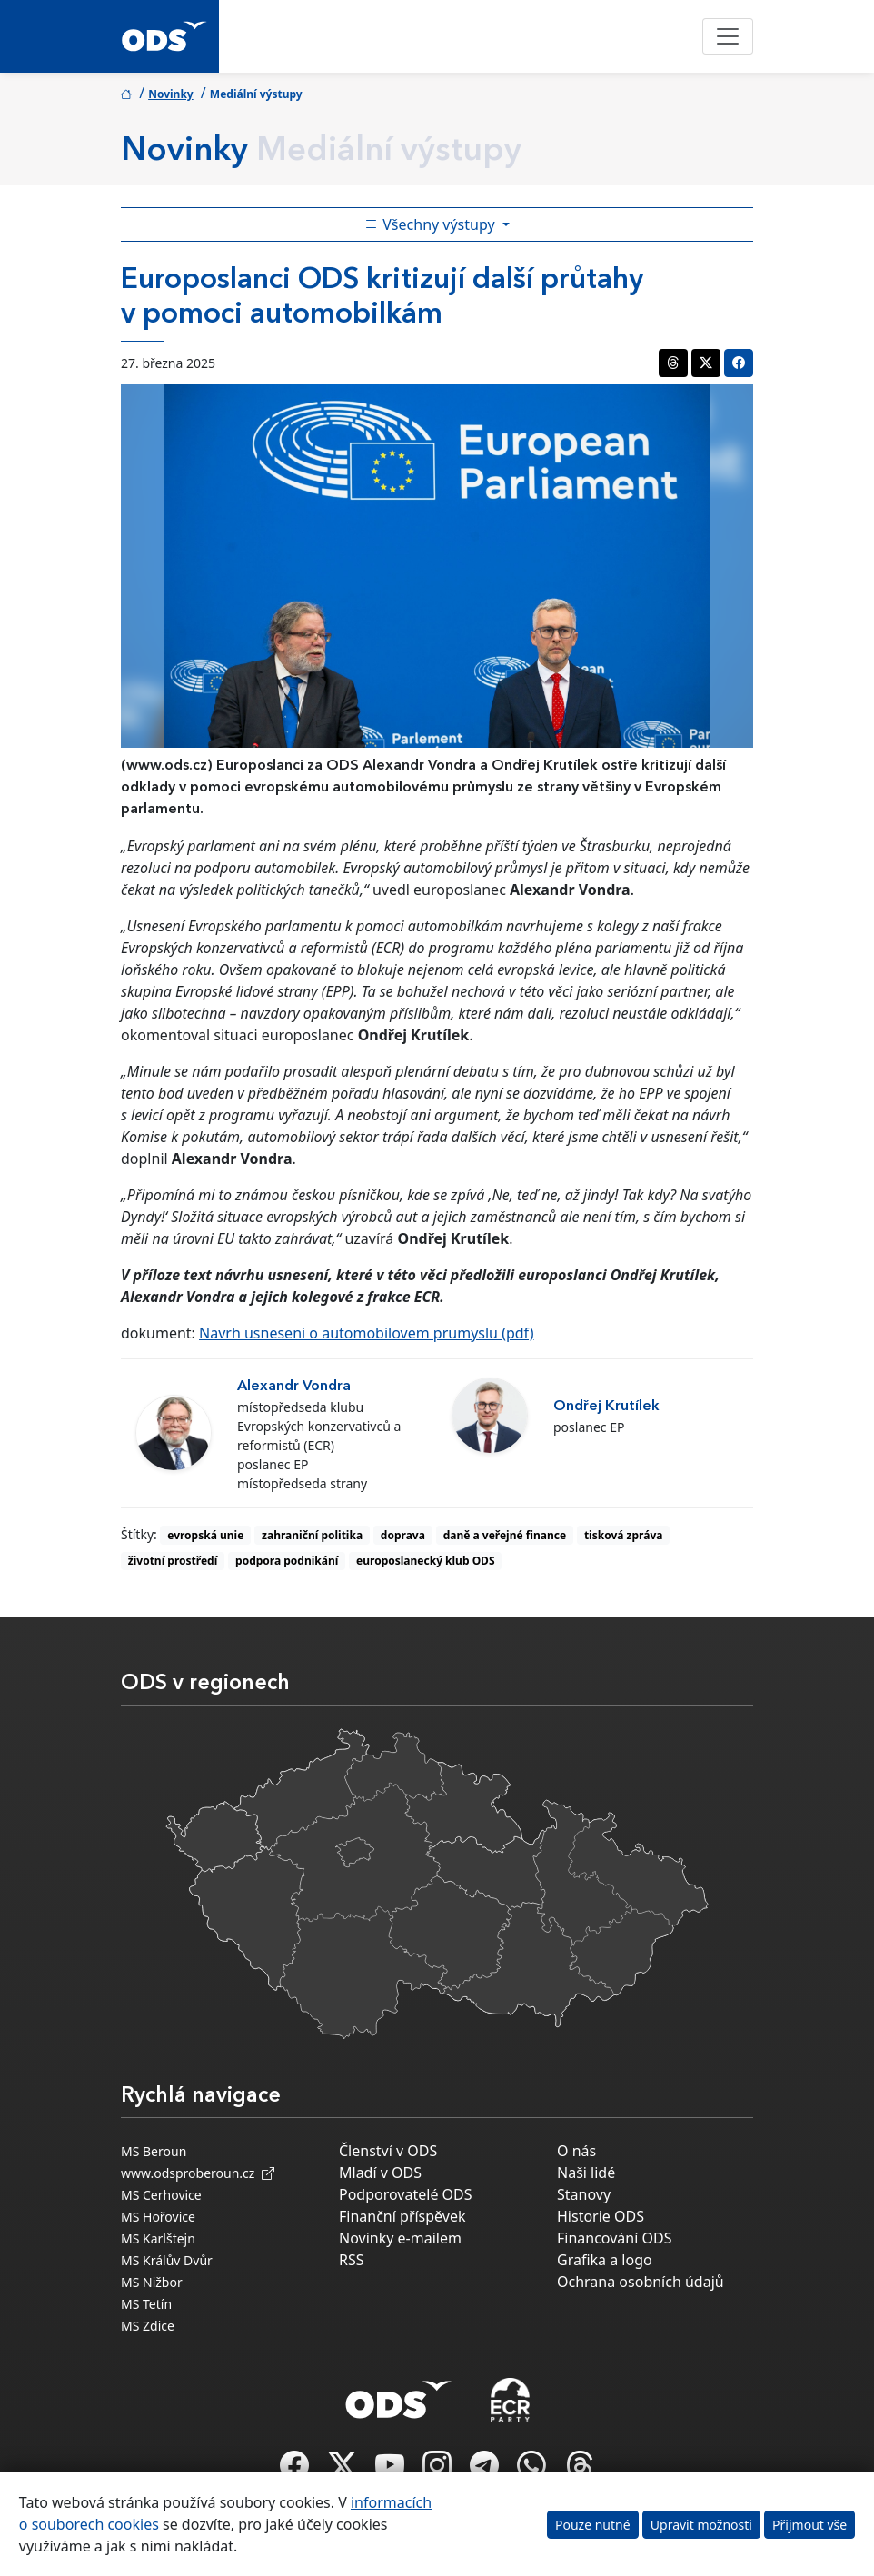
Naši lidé (586, 2173)
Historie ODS (600, 2216)
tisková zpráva (623, 1535)
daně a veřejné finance (505, 1535)
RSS (351, 2260)
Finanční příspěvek (402, 2216)
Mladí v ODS (380, 2173)
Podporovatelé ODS (405, 2194)
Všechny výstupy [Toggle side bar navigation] (431, 224)
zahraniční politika (312, 1535)
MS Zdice (147, 2325)
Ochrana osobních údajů (640, 2282)
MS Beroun (153, 2151)
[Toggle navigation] (727, 36)
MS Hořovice (158, 2216)
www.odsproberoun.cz (197, 2173)
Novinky (171, 94)
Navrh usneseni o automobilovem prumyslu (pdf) (366, 1333)
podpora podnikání (286, 1560)
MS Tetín (146, 2303)
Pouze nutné (593, 2524)
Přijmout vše (809, 2524)
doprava (403, 1535)
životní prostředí (172, 1560)
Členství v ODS (388, 2151)
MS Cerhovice (161, 2194)
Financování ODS (614, 2238)
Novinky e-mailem (400, 2238)
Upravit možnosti (701, 2524)
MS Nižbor (152, 2282)
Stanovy (584, 2194)
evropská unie (205, 1535)
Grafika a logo (604, 2260)
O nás (576, 2151)
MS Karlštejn (158, 2238)
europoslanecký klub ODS (425, 1560)
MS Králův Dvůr (167, 2260)
